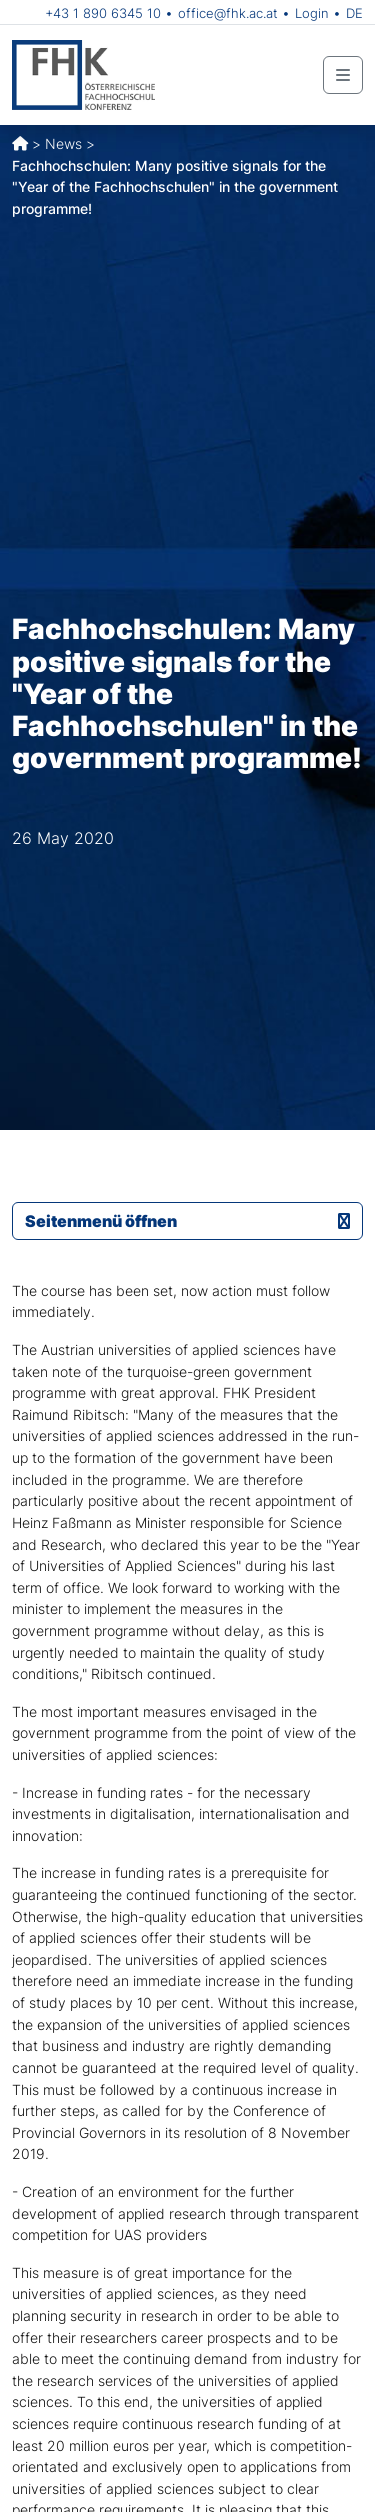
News (63, 143)
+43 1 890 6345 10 (103, 13)
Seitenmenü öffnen (187, 1221)
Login (312, 13)
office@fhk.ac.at (228, 13)
